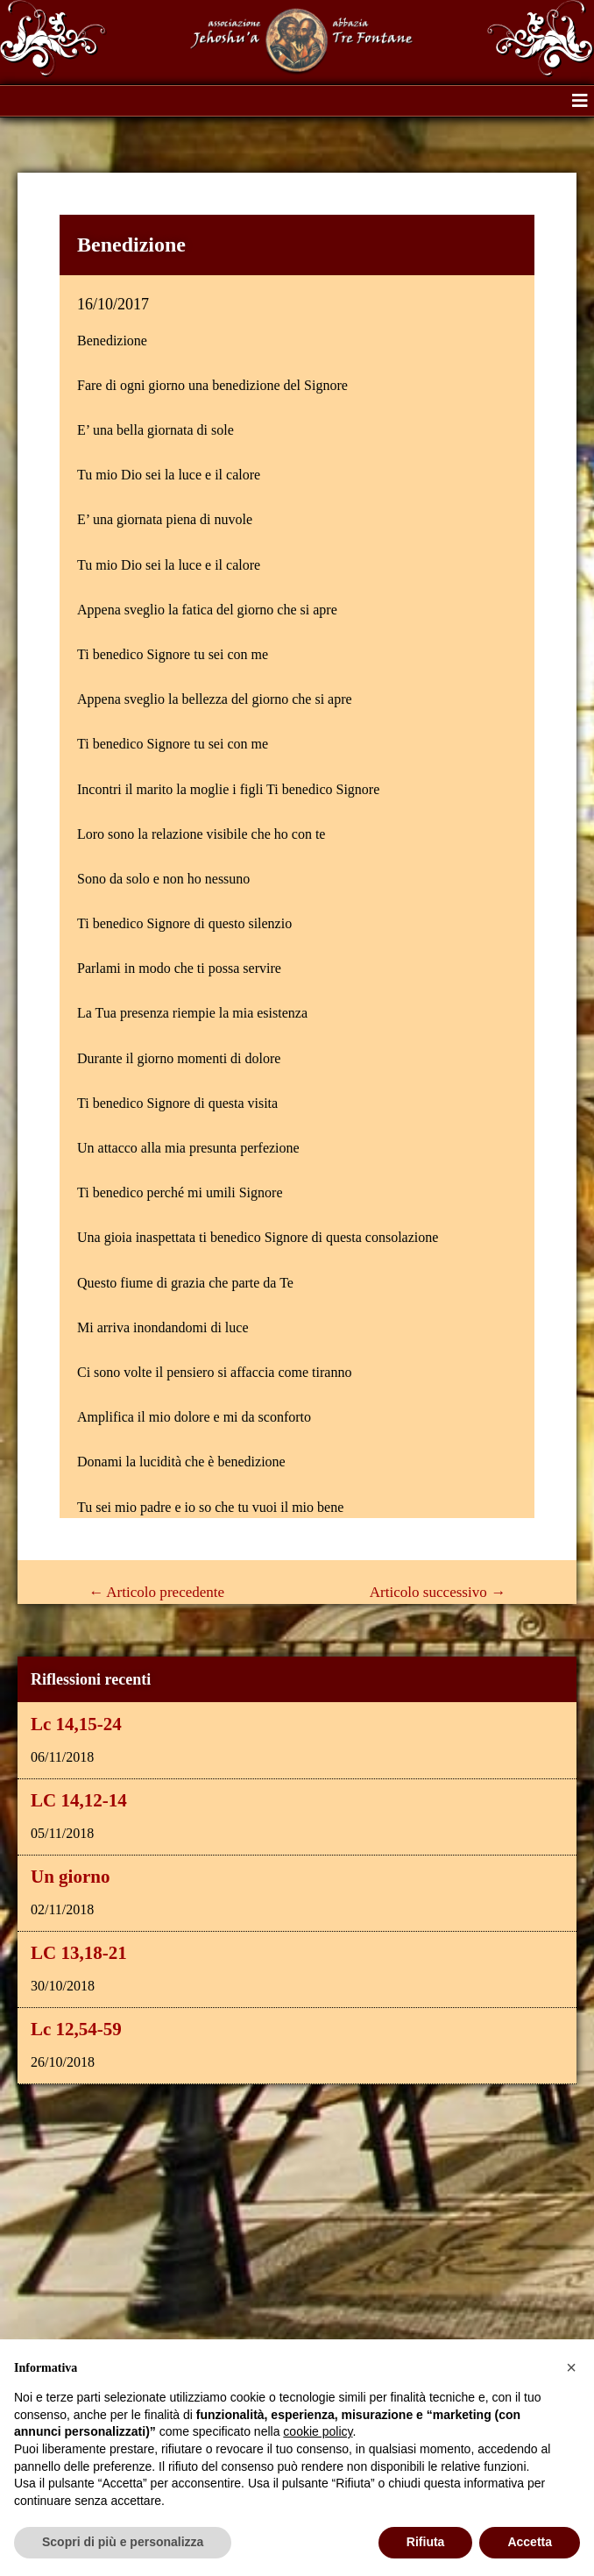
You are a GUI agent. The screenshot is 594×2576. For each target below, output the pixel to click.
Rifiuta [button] (426, 2542)
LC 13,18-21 (79, 1952)
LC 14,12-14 (79, 1800)
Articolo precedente (156, 1592)
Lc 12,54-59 (76, 2029)
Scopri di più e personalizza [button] (122, 2542)
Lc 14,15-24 (76, 1724)
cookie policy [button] (317, 2431)
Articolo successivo (438, 1592)
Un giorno (70, 1876)
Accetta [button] (529, 2542)
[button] (580, 101)
